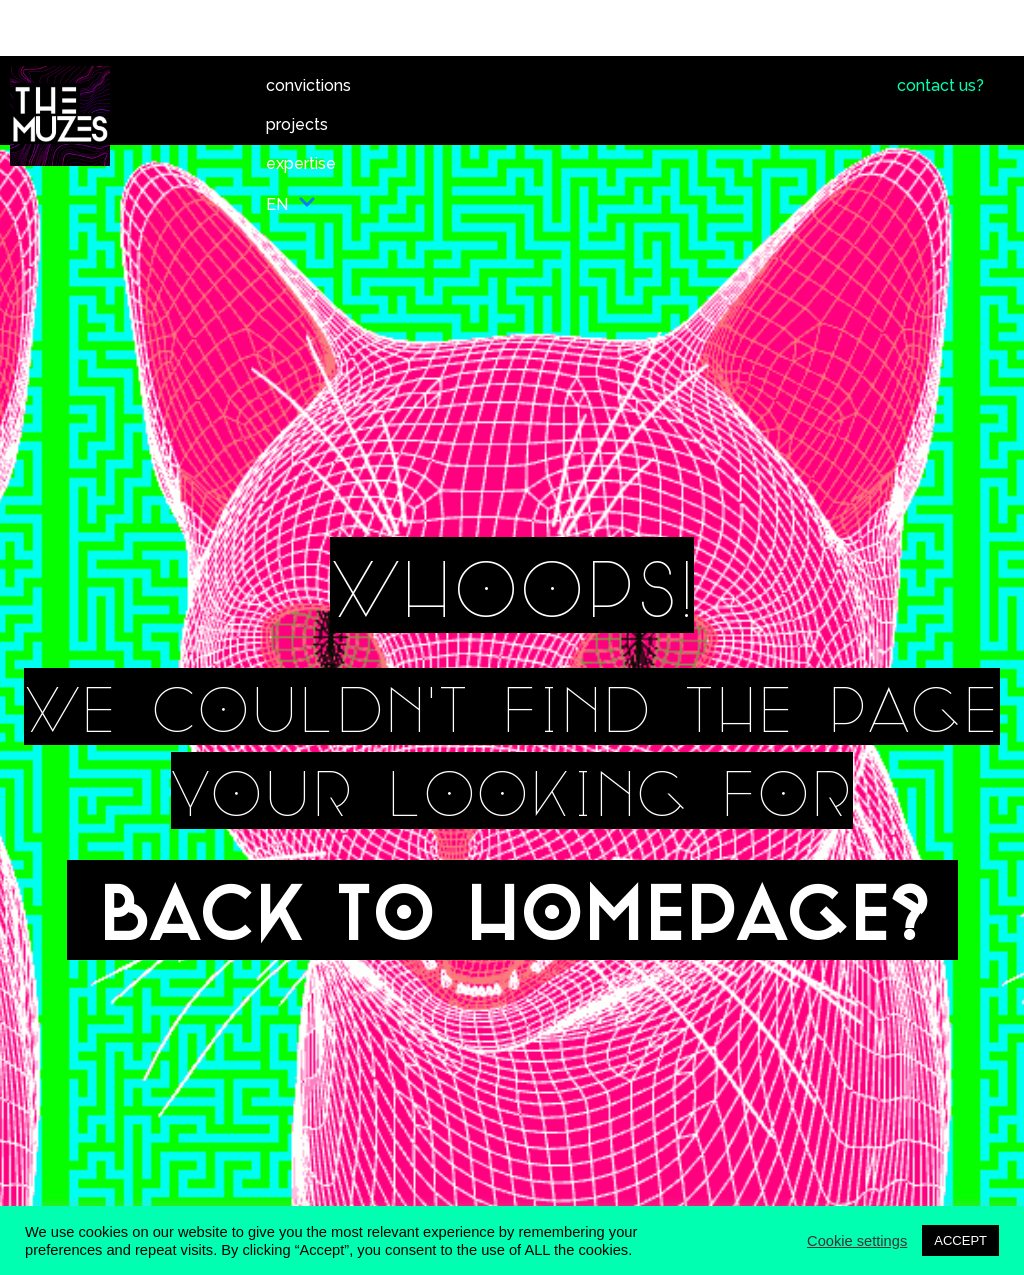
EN (291, 204)
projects (297, 124)
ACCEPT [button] (960, 1240)
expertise (301, 163)
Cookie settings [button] (857, 1241)
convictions (308, 85)
